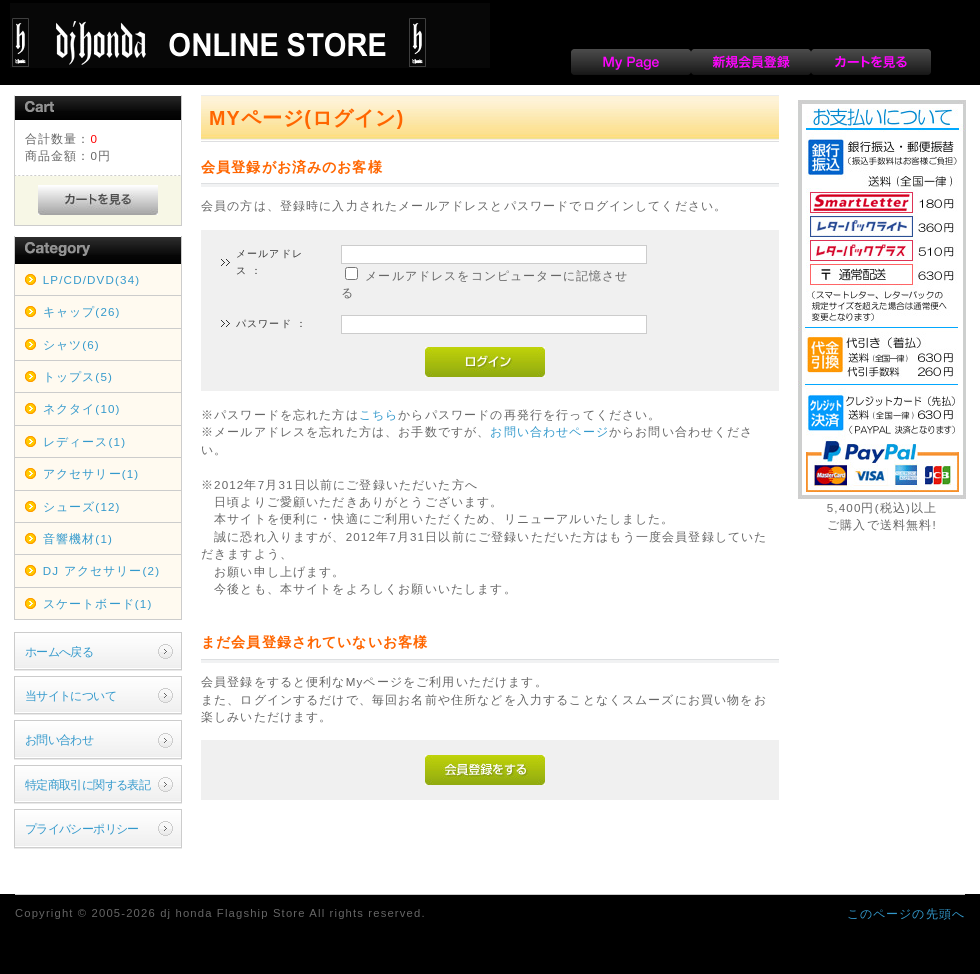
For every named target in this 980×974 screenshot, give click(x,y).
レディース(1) (84, 441)
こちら (378, 414)
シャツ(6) (71, 344)
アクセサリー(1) (91, 473)
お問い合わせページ (549, 431)
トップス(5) (78, 376)
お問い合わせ (59, 739)
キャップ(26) (82, 311)
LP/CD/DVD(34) (92, 279)
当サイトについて (70, 695)
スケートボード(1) (98, 603)
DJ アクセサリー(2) (101, 570)
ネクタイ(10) (82, 408)
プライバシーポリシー (82, 828)
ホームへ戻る (59, 651)
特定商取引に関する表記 (88, 784)
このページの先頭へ (906, 913)
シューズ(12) (82, 506)
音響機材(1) (78, 538)
